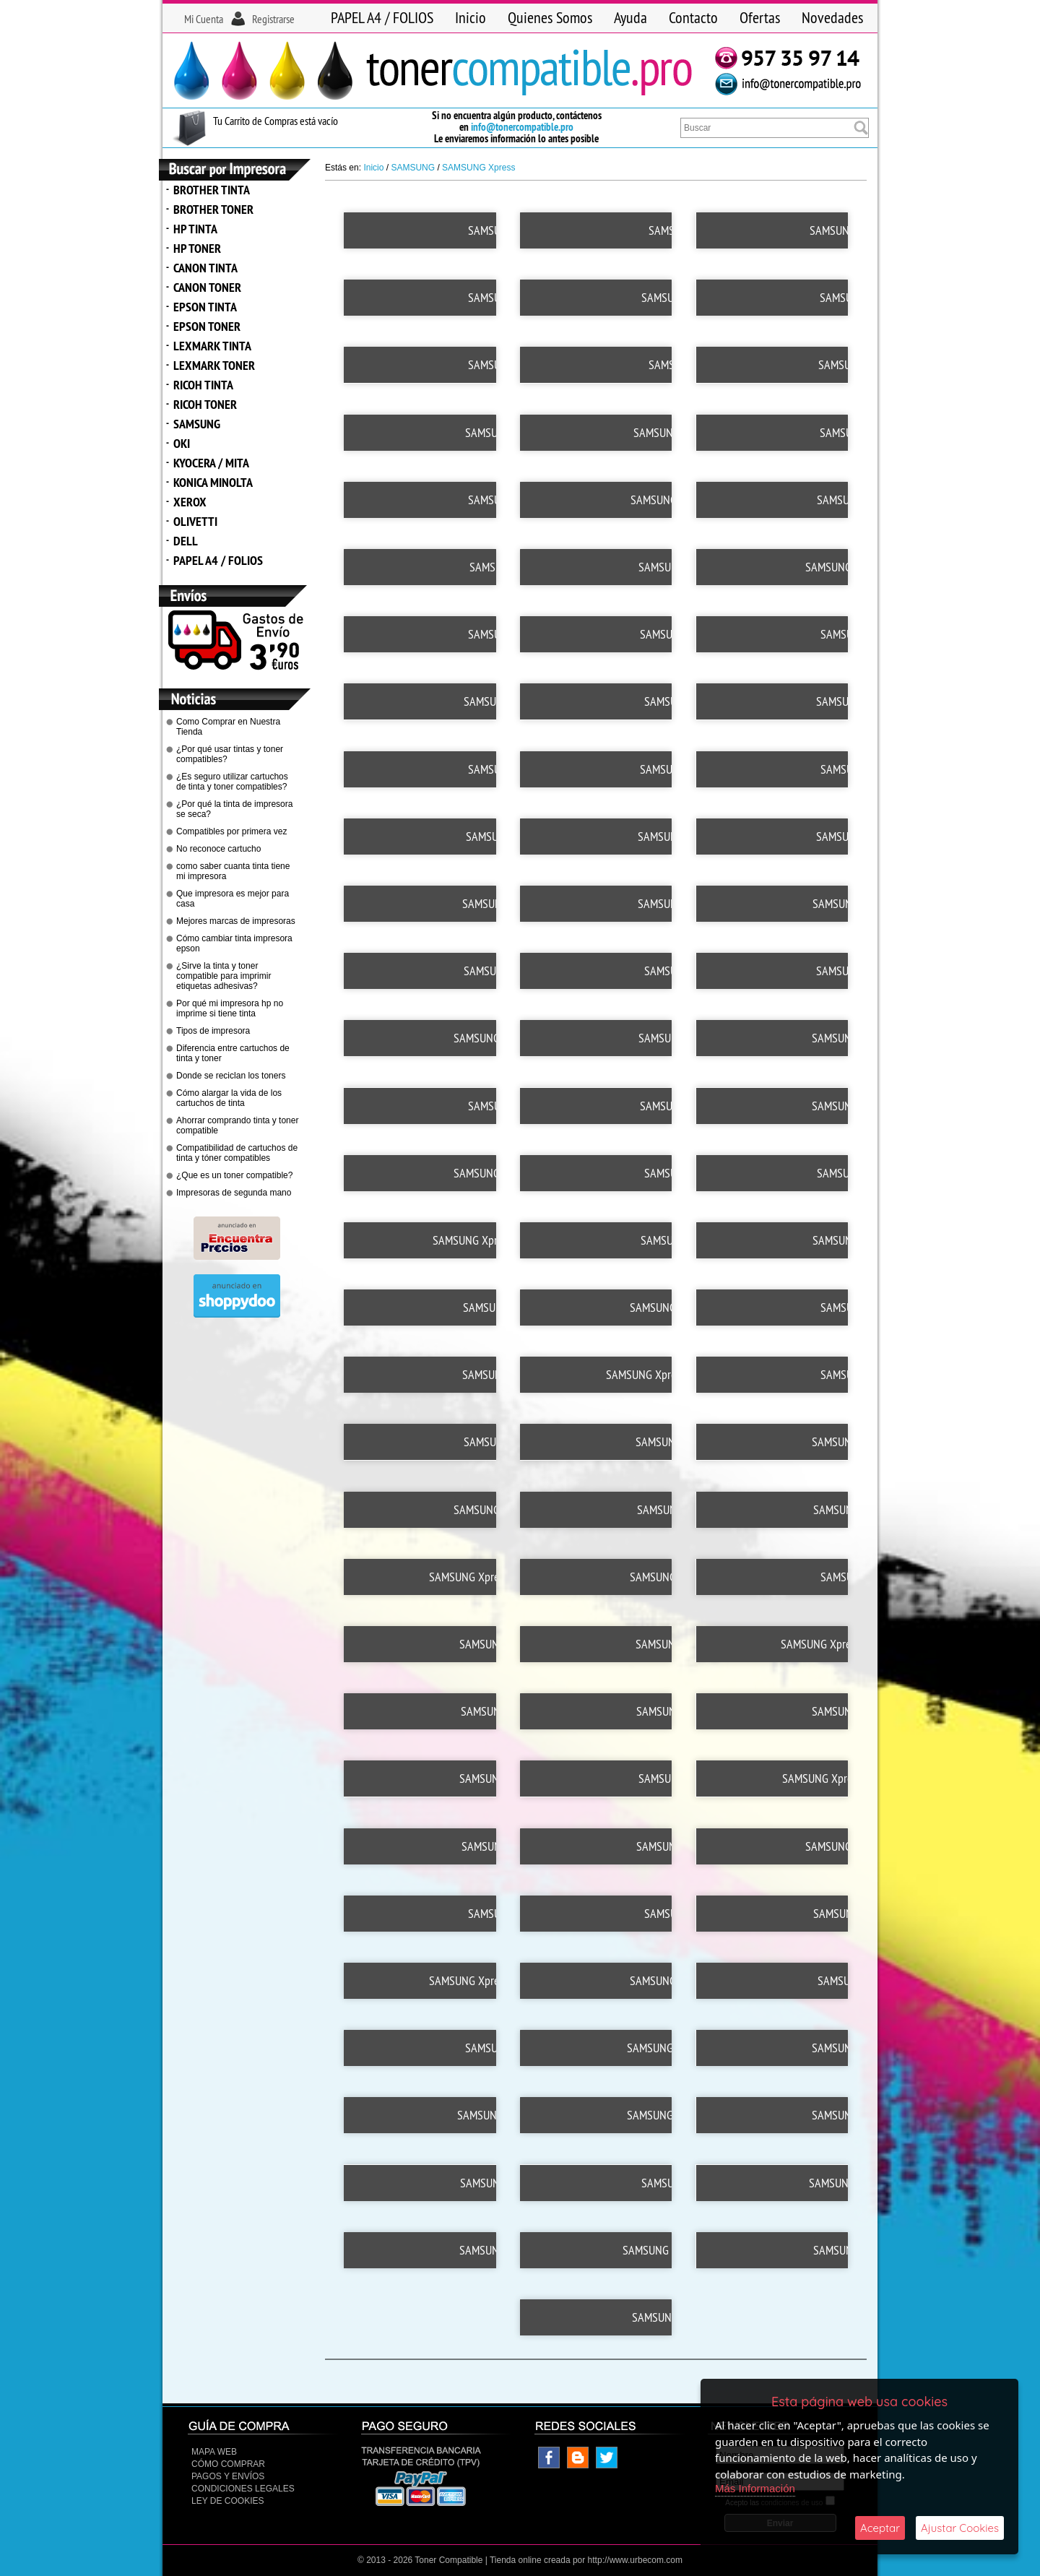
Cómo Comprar (228, 2460)
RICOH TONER (205, 404)
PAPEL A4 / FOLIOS (382, 17)
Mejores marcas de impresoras (235, 921)
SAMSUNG (196, 423)
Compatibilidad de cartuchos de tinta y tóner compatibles (237, 1153)
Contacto (693, 17)
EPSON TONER (206, 326)
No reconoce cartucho (218, 849)
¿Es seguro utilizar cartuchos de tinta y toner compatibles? (232, 781)
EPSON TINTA (205, 306)
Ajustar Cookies (960, 2528)
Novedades (832, 17)
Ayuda (630, 17)
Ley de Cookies (227, 2496)
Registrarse (273, 19)
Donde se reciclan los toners (230, 1076)
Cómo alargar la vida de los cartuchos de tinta (229, 1098)
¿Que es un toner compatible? (234, 1175)
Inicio (470, 17)
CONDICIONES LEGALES (243, 2484)
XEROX (190, 501)
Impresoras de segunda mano (233, 1193)
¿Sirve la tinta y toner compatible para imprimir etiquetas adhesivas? (223, 976)
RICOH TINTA (203, 384)
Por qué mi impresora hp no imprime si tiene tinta (229, 1008)
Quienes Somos (550, 17)
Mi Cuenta (203, 19)
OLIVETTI (195, 521)
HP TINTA (195, 228)
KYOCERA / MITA (211, 462)
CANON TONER (207, 287)
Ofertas (760, 17)
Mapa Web (214, 2447)
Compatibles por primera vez (231, 831)
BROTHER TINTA (211, 189)
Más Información (755, 2488)
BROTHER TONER (213, 209)
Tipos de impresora (213, 1031)
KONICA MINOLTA (213, 482)
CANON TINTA (205, 267)
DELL (185, 540)
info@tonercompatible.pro (522, 127)
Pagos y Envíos (227, 2472)
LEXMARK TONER (214, 365)
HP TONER (197, 248)
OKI (181, 443)
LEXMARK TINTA (212, 345)
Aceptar (880, 2528)
